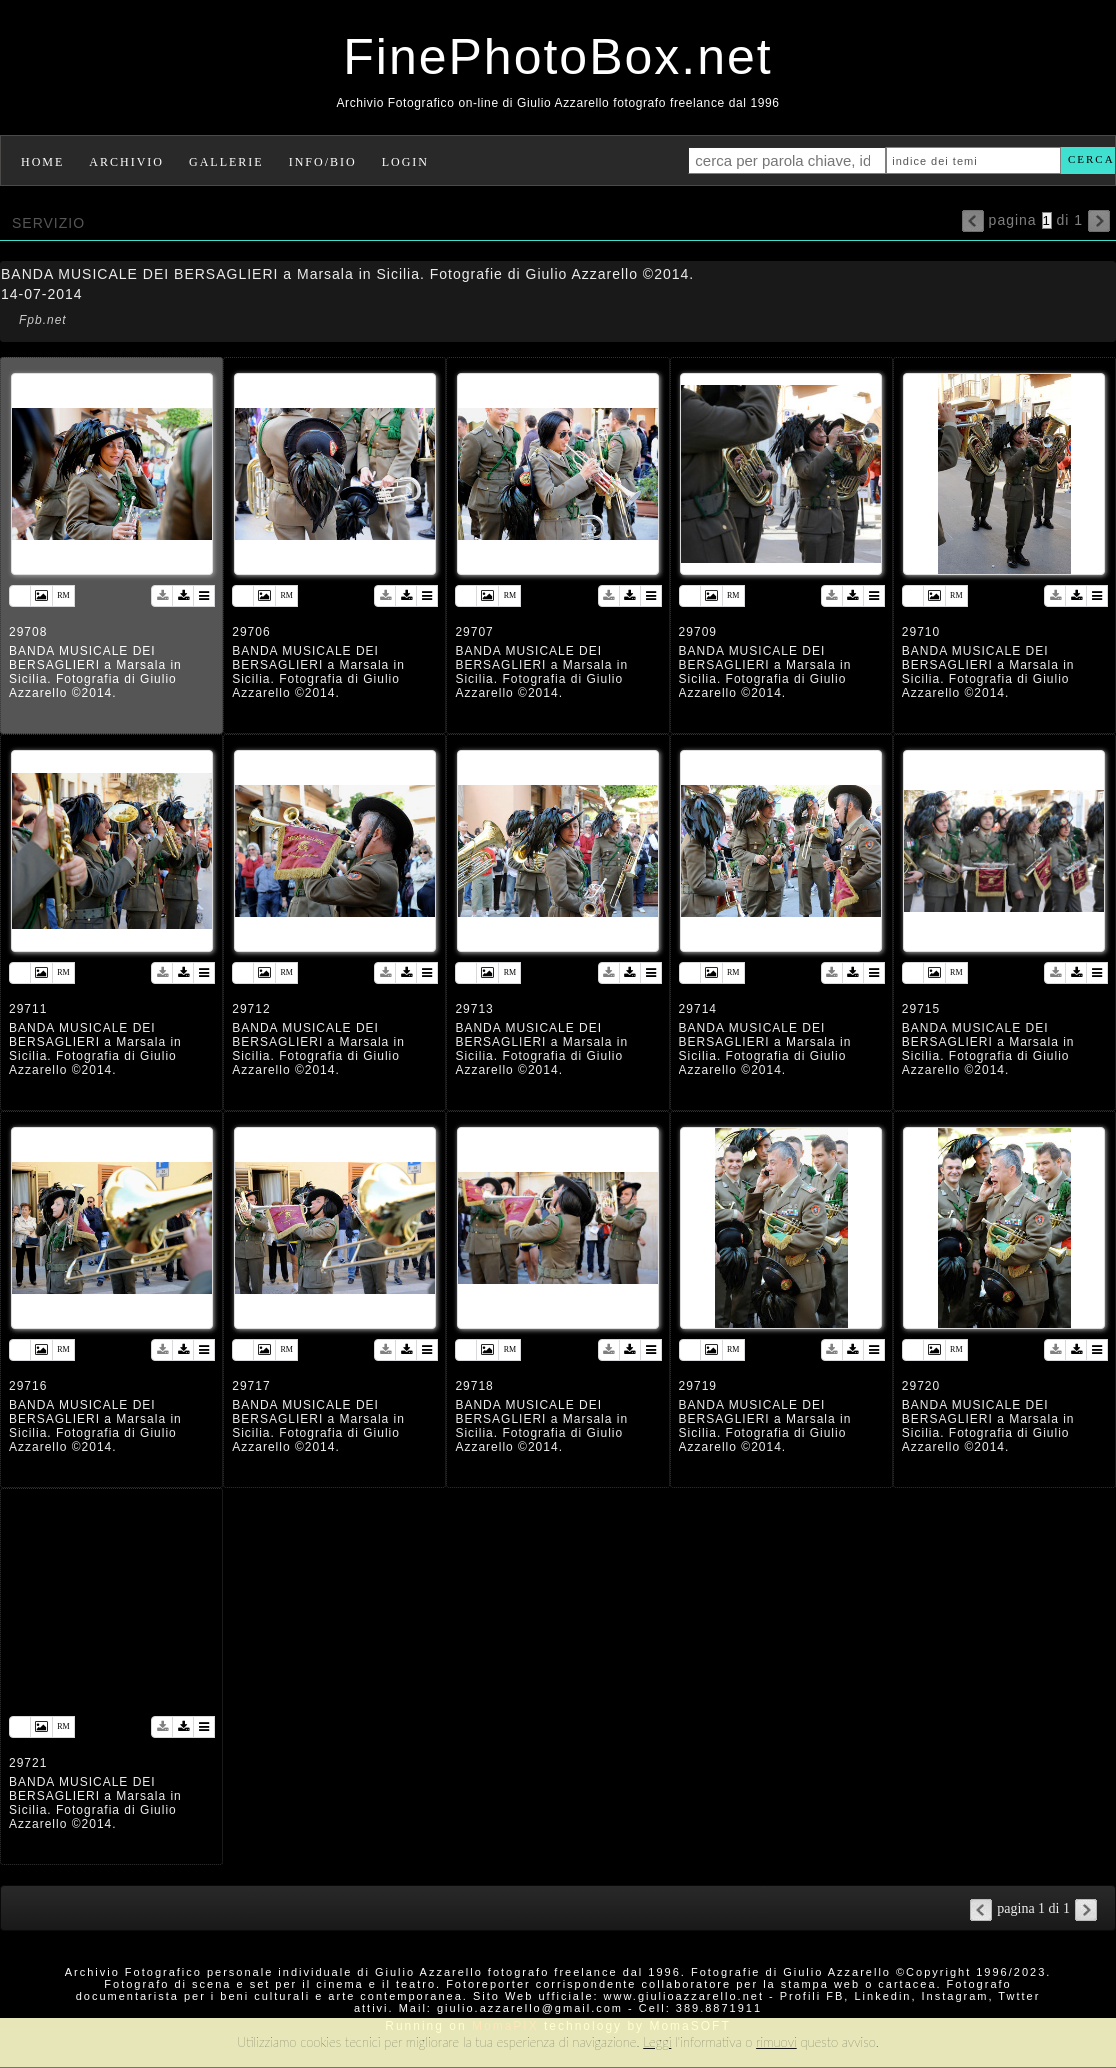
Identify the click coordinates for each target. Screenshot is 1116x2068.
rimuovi (776, 2042)
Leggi (657, 2042)
